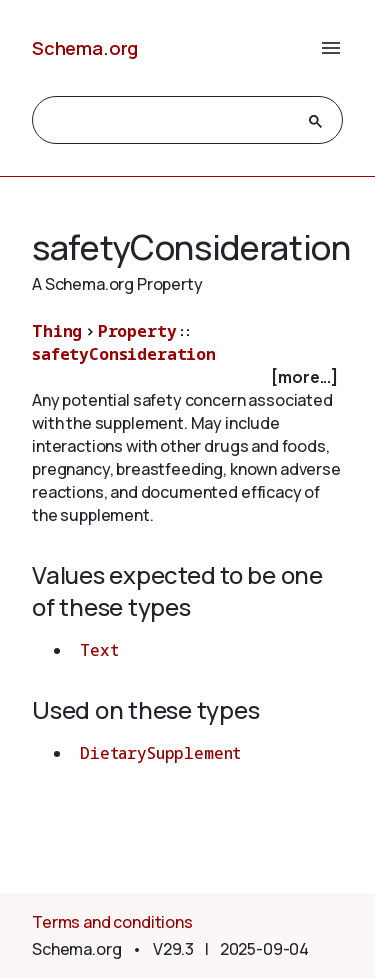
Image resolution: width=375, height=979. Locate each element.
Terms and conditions (112, 922)
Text (99, 650)
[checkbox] (187, 377)
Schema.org (85, 48)
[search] (169, 121)
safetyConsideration (124, 354)
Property (137, 331)
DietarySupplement (160, 753)
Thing (57, 331)
